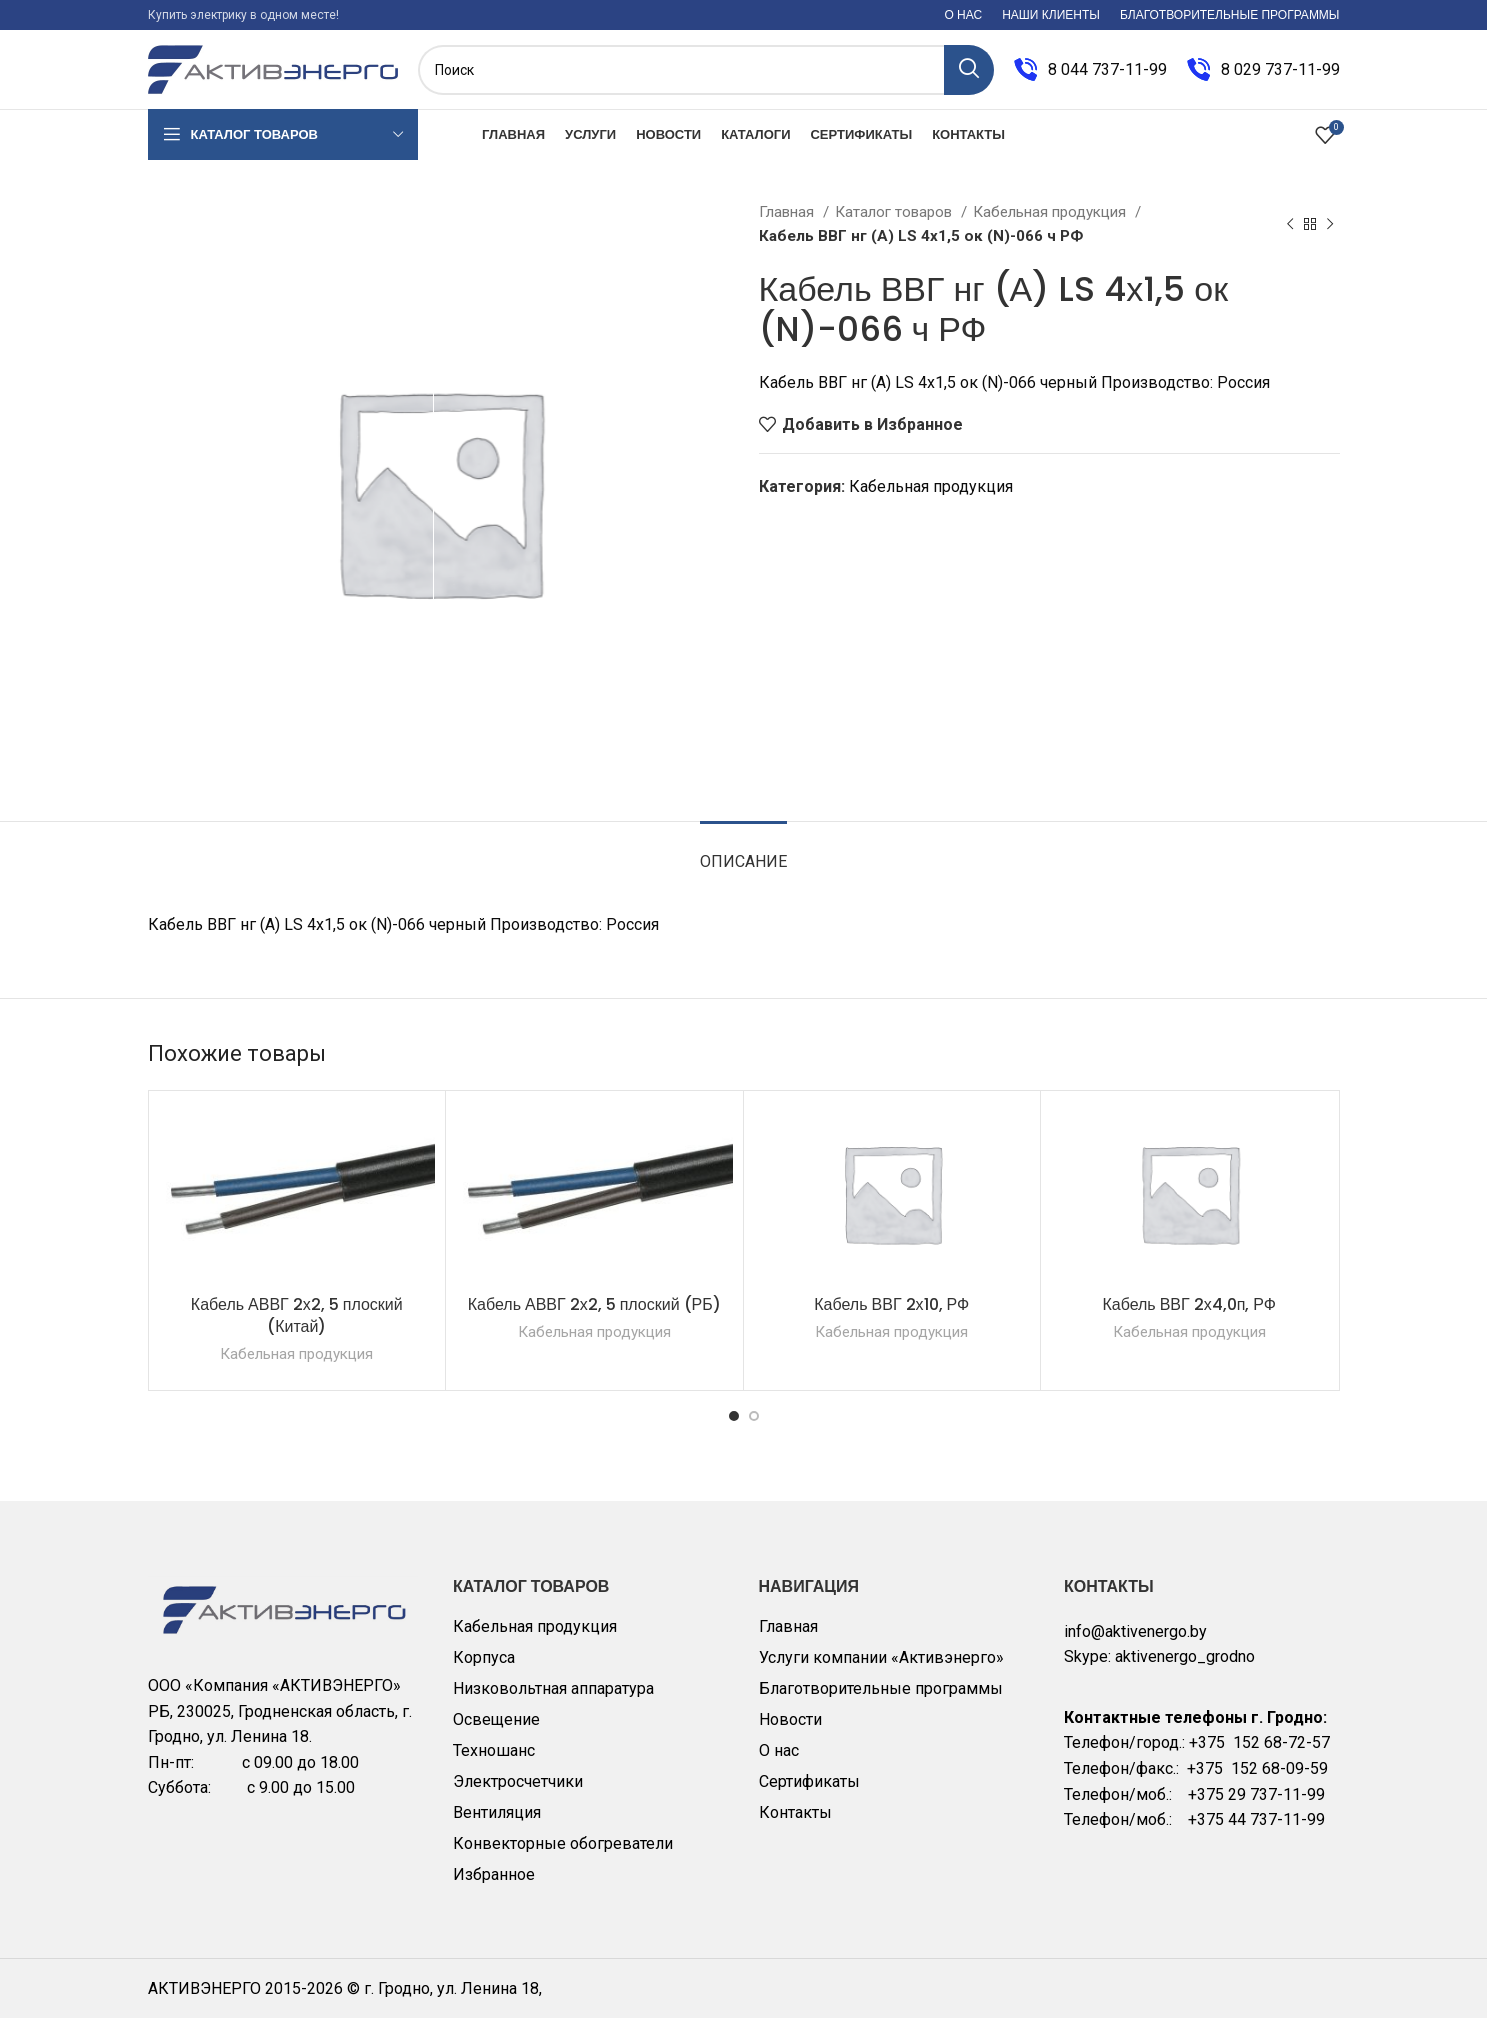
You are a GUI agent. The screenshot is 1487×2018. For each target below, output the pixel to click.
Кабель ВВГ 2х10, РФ (891, 1304)
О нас (779, 1750)
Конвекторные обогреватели (563, 1843)
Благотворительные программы (881, 1688)
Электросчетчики (518, 1781)
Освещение (496, 1719)
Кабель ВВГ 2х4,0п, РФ (1189, 1304)
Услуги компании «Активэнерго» (881, 1657)
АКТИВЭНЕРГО (206, 1988)
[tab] (743, 851)
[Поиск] (706, 70)
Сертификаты (809, 1781)
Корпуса (484, 1657)
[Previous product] (1290, 224)
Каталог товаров (895, 212)
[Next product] (1330, 224)
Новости (790, 1719)
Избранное (494, 1874)
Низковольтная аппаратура (553, 1688)
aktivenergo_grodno (1185, 1656)
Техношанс (494, 1750)
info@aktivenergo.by (1135, 1631)
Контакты (795, 1812)
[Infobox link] (1090, 70)
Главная (788, 212)
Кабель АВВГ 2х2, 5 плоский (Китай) (297, 1315)
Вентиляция (497, 1812)
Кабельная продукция (1051, 212)
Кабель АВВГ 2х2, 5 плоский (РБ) (594, 1304)
